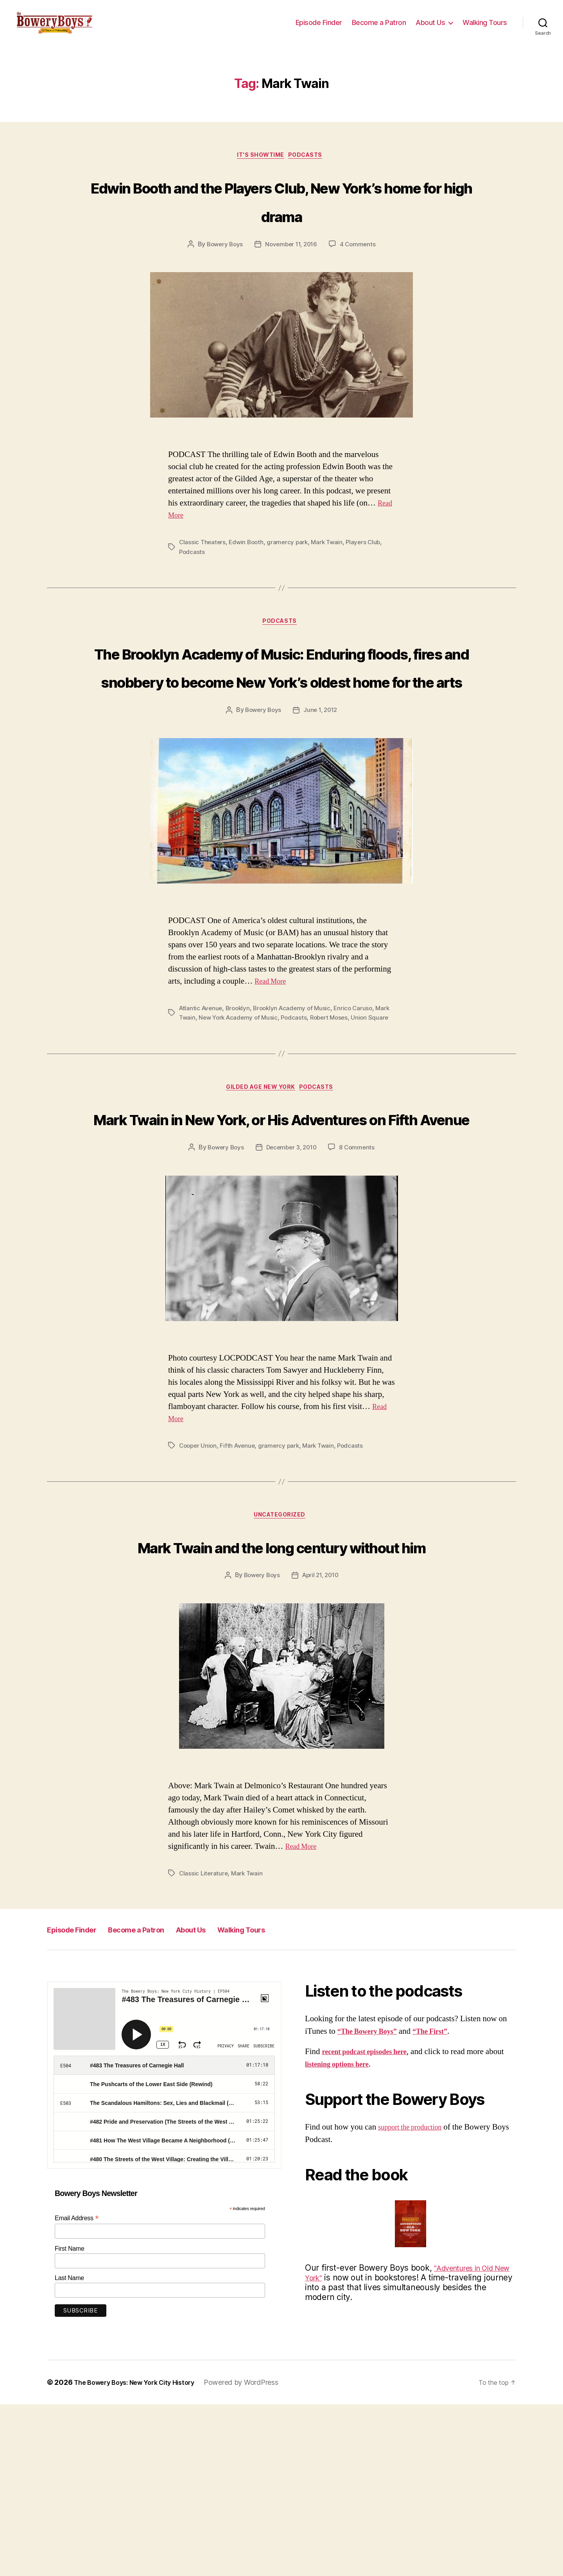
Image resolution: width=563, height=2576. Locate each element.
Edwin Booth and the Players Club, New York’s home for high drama (281, 227)
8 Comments (359, 1288)
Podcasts (310, 168)
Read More (273, 1082)
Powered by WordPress (256, 2554)
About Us (430, 28)
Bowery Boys (222, 286)
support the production (415, 2298)
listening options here (362, 2235)
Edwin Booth (248, 584)
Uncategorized (281, 1657)
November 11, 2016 (291, 286)
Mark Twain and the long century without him (281, 1701)
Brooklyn (240, 1109)
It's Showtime (259, 168)
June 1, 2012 (321, 811)
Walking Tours (485, 28)
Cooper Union (199, 1586)
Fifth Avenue (240, 1586)
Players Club (369, 584)
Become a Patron (379, 28)
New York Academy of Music (256, 1118)
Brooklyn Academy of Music (297, 1109)
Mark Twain (332, 584)
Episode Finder (319, 28)
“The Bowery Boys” (372, 2202)
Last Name (69, 2449)
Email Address (77, 2389)
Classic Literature (204, 2045)
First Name (69, 2419)
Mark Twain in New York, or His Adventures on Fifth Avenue (281, 1243)
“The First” (443, 2202)
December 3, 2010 (292, 1288)
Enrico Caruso (361, 1109)
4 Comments (360, 286)
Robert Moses (351, 1118)
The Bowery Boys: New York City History (142, 2554)
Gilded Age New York (259, 1199)
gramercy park (291, 584)
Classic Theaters (203, 584)
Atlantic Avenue (201, 1109)
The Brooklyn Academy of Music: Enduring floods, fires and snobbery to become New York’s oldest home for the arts (281, 737)
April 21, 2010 (321, 1747)
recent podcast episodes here (371, 2223)
